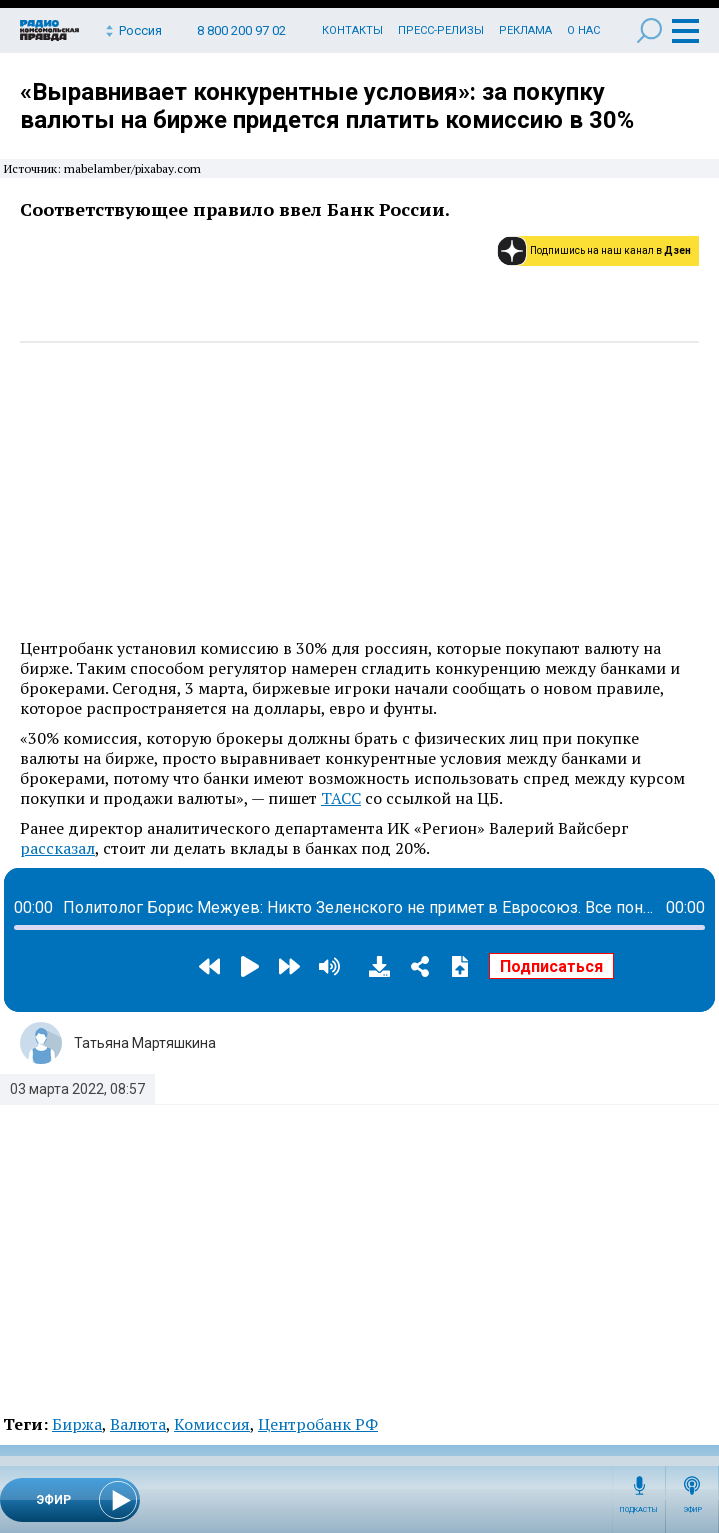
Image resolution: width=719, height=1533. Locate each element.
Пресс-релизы (441, 30)
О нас (583, 30)
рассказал (57, 848)
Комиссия (212, 1424)
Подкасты (639, 1510)
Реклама (525, 30)
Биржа (77, 1424)
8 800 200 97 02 (241, 30)
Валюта (138, 1424)
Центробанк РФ (318, 1424)
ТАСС (341, 798)
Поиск (649, 30)
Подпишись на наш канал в (610, 250)
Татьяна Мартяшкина (145, 1043)
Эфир (692, 1510)
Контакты (352, 30)
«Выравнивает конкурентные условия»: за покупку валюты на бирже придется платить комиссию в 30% (327, 106)
